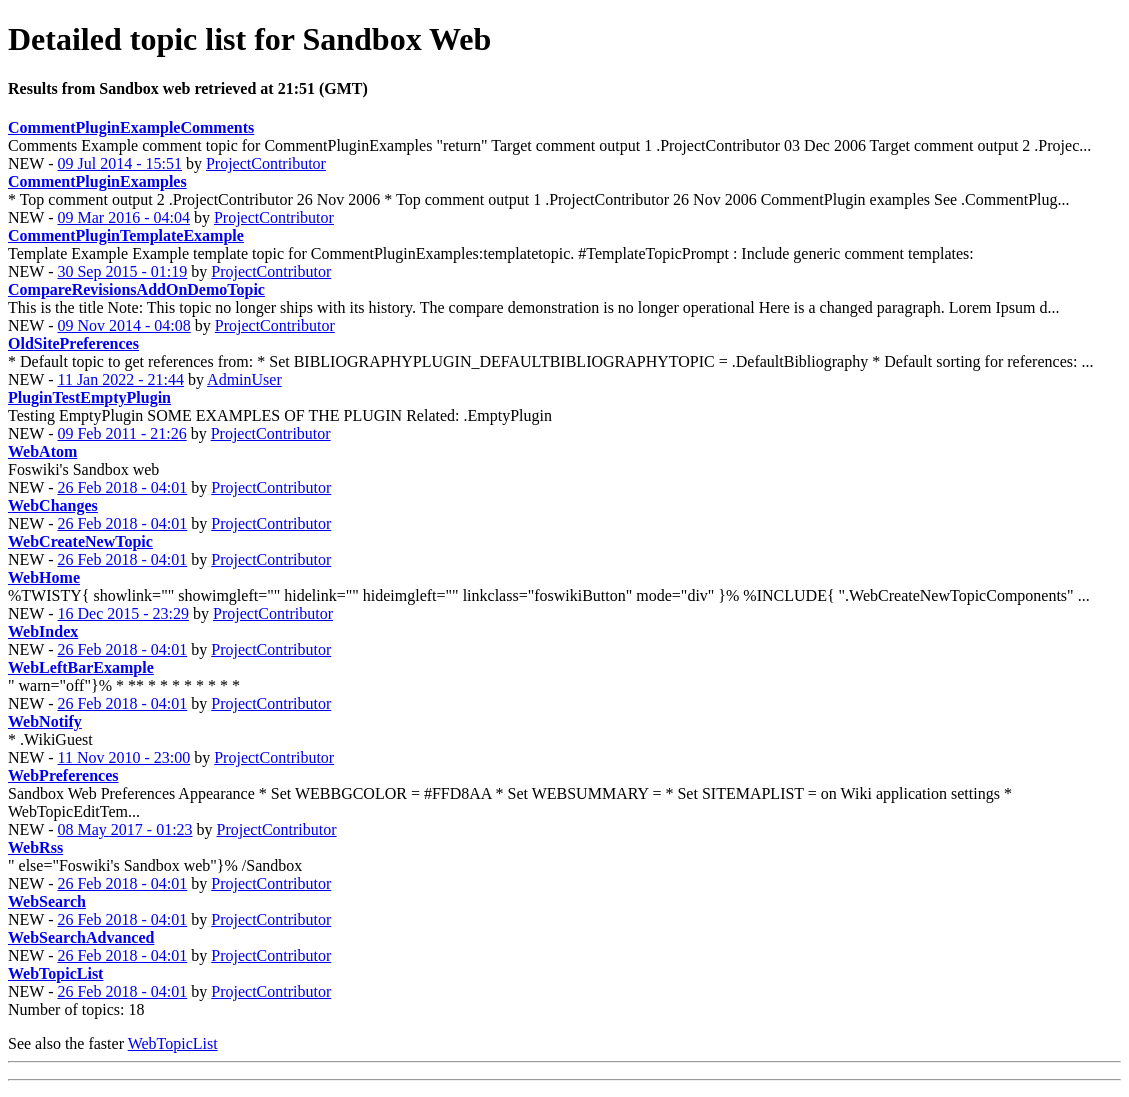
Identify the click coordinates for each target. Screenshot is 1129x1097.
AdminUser (244, 379)
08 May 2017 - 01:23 (124, 829)
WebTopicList (173, 1043)
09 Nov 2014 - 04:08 (123, 325)
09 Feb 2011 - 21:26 (121, 433)
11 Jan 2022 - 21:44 (120, 379)
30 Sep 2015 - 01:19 (122, 271)
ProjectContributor (266, 163)
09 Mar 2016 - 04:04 (123, 217)
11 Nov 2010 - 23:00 (123, 757)
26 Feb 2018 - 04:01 (122, 487)
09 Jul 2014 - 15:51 (119, 163)
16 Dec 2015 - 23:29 (123, 613)
